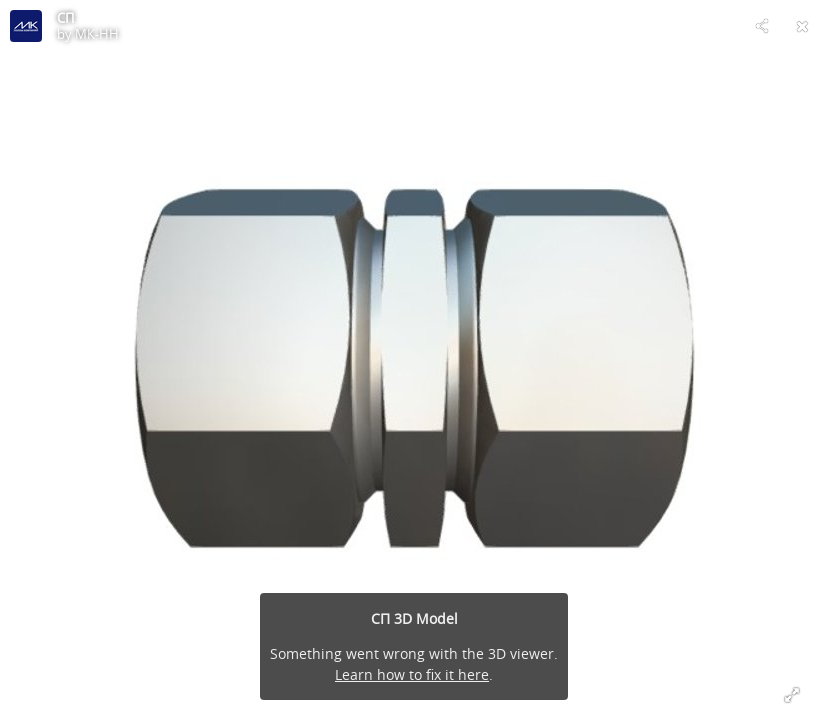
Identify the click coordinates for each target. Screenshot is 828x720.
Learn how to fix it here (412, 674)
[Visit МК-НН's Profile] (26, 26)
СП (65, 18)
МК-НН (97, 34)
